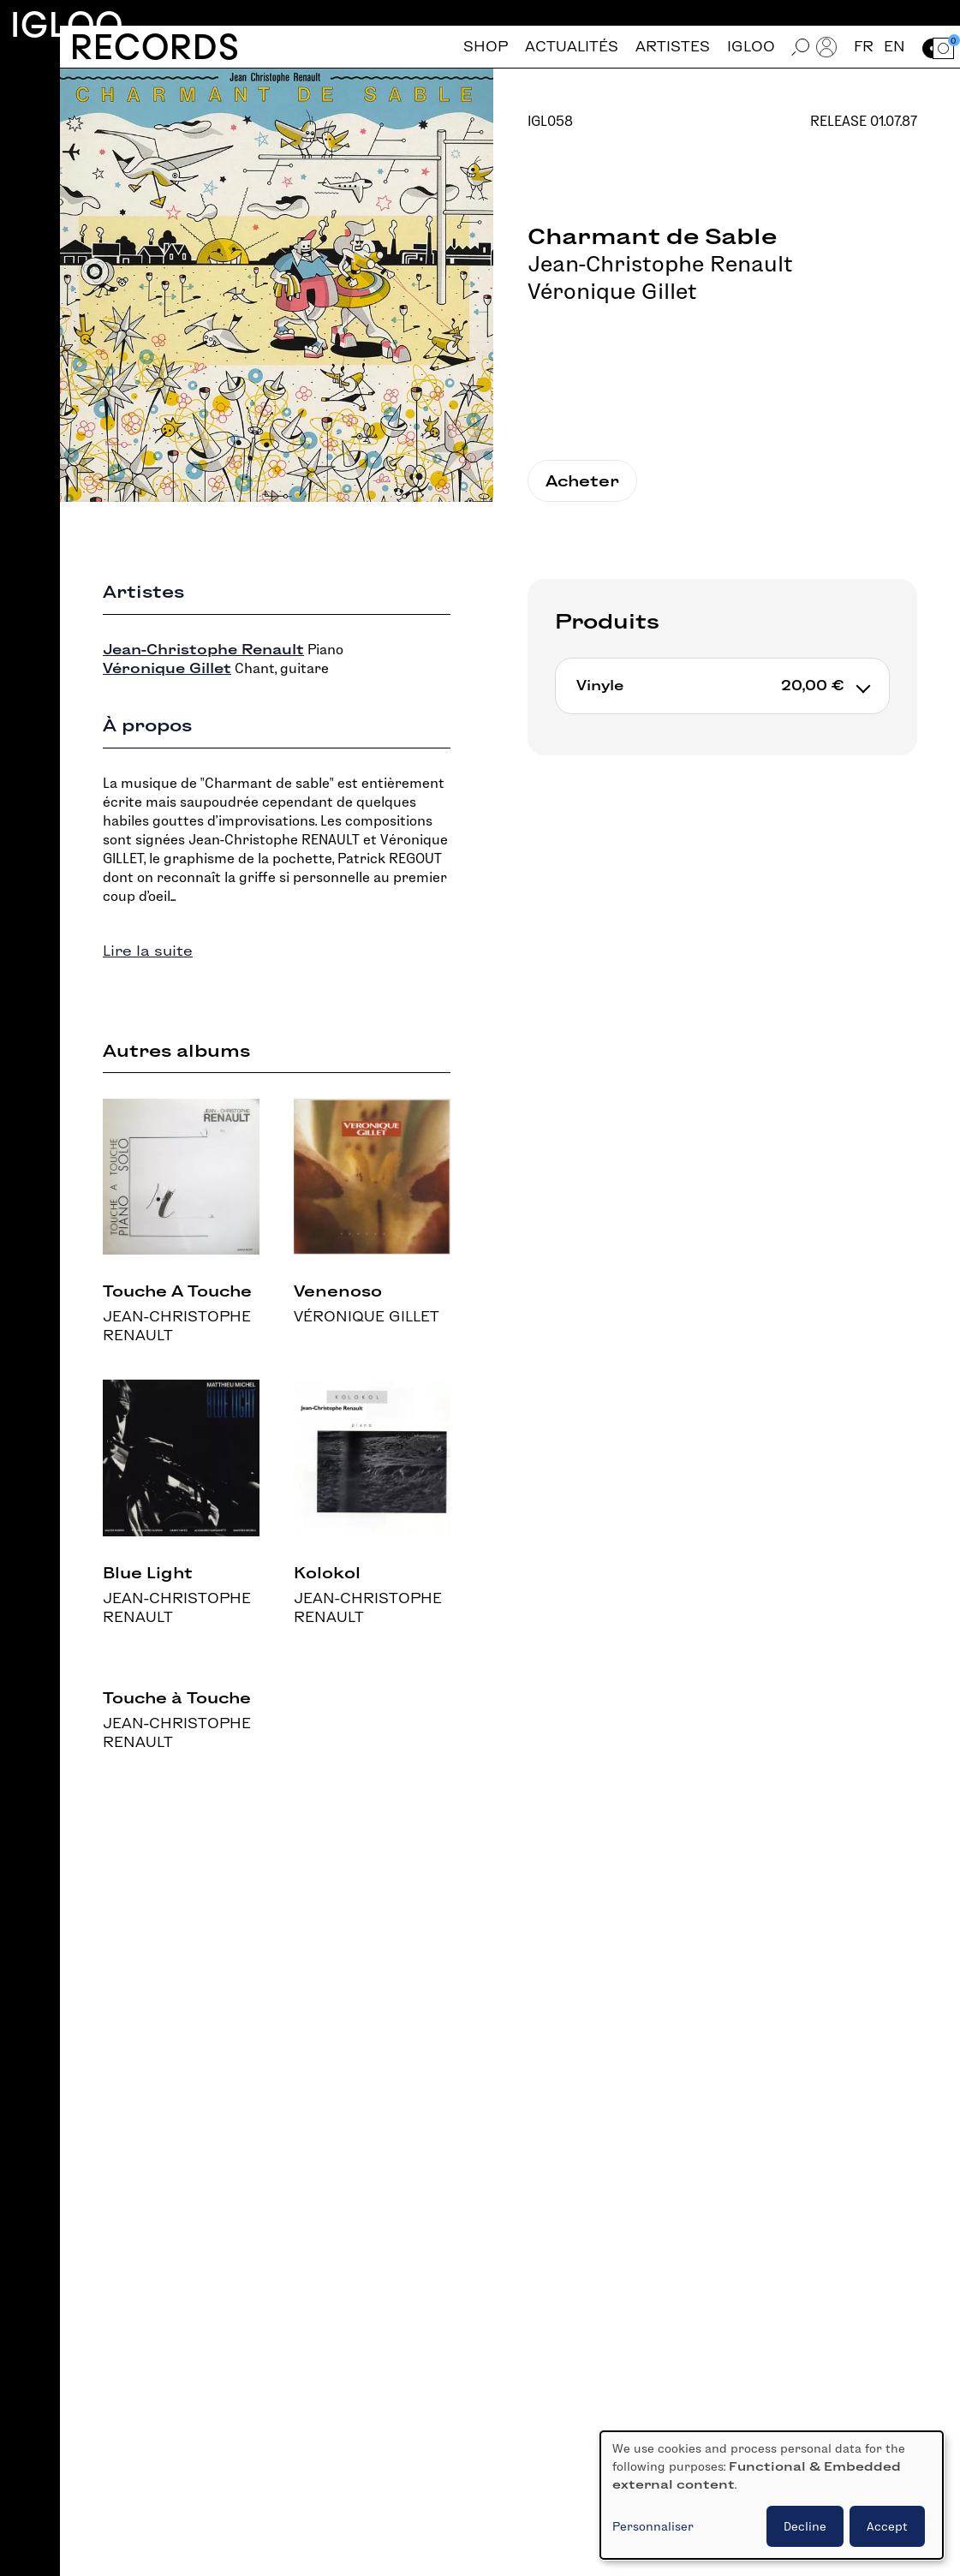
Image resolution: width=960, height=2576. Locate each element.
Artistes (672, 46)
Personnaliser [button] (653, 2526)
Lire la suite (148, 951)
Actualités (571, 46)
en (894, 46)
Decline (805, 2526)
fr (864, 46)
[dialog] (771, 2495)
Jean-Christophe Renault (660, 264)
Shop (485, 46)
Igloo (66, 24)
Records (154, 46)
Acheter (582, 481)
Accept (887, 2526)
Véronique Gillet (612, 291)
